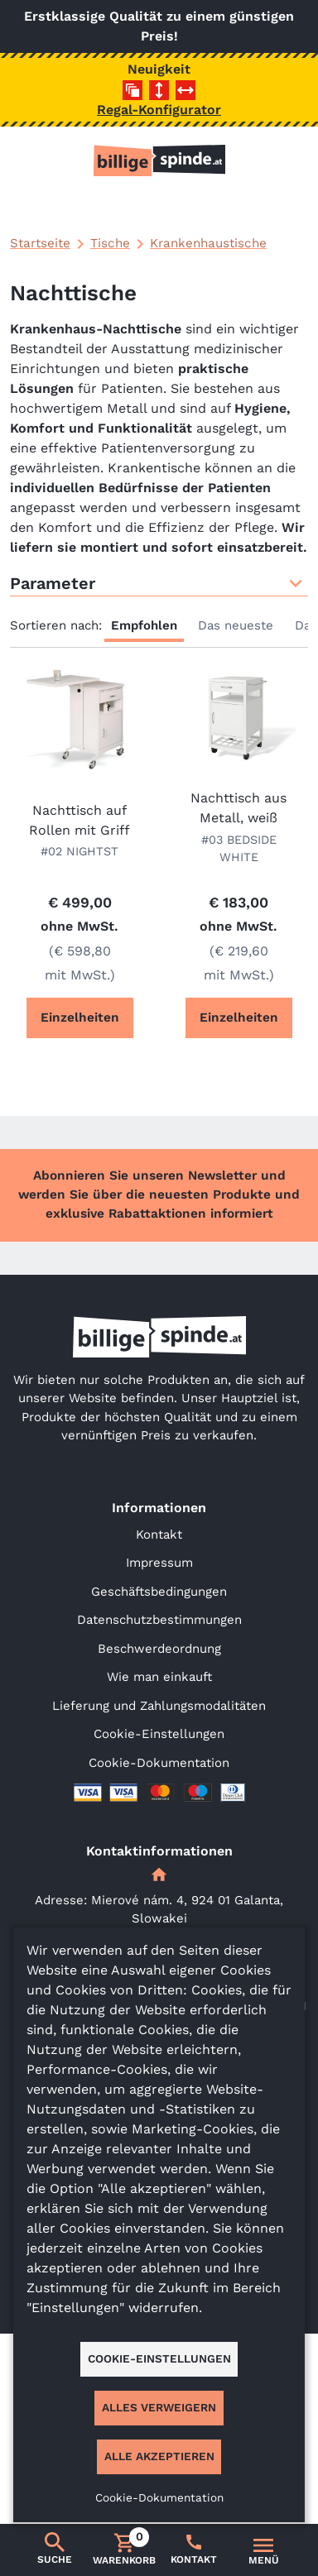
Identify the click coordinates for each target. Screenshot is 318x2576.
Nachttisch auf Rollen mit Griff (79, 820)
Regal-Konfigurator (159, 109)
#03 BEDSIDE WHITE (239, 848)
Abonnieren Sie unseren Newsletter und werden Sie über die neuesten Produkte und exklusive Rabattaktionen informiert (159, 1194)
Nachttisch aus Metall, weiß (238, 808)
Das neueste (235, 625)
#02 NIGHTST (79, 851)
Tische (110, 243)
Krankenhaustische (208, 243)
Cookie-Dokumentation (159, 1762)
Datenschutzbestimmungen (159, 1619)
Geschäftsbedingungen (159, 1591)
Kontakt (159, 1534)
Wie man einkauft (159, 1676)
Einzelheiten (80, 1017)
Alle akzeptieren (159, 2456)
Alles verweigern (159, 2407)
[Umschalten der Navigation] (263, 2550)
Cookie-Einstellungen (159, 1733)
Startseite (40, 243)
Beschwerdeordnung (159, 1648)
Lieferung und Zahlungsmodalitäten (159, 1705)
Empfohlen (144, 625)
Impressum (159, 1562)
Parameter (159, 583)
